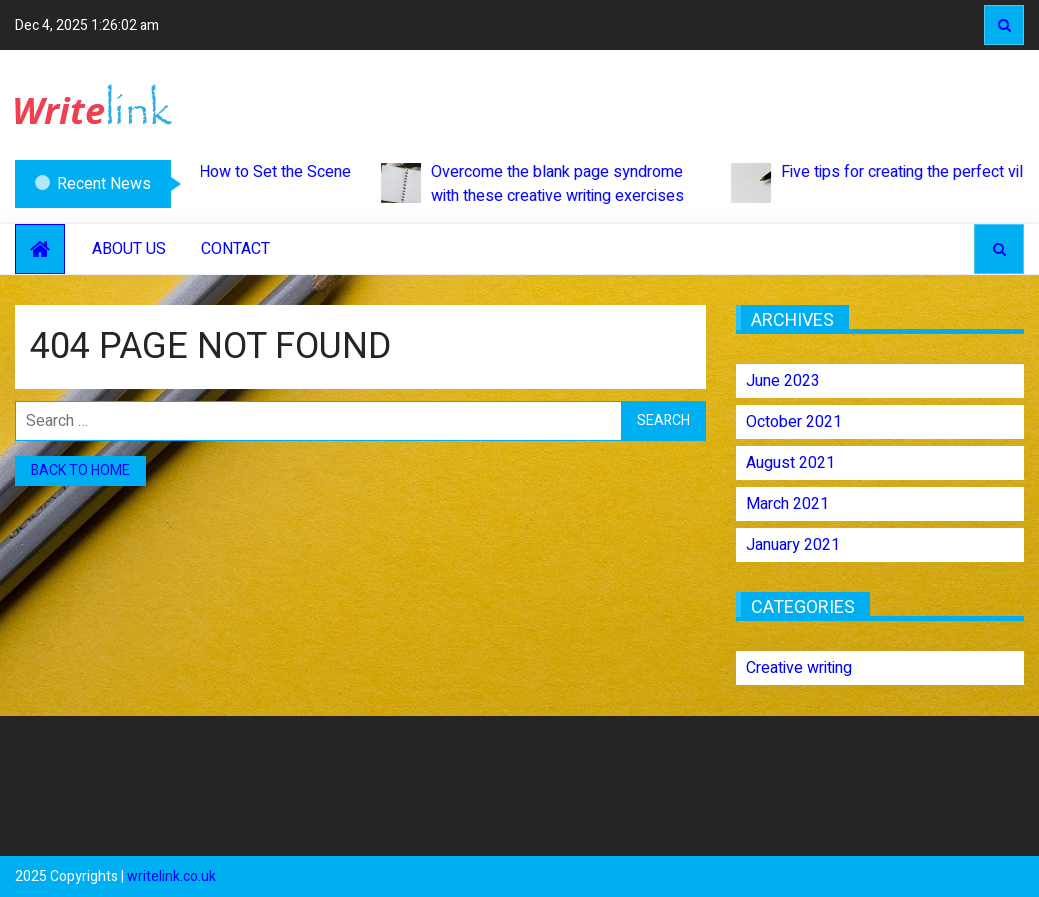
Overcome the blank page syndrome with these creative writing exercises (540, 184)
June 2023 (783, 381)
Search (1004, 25)
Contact (235, 249)
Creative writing (799, 668)
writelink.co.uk (171, 876)
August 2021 (790, 463)
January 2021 (793, 545)
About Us (129, 249)
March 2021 (787, 504)
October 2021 (794, 422)
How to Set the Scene (258, 181)
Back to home (80, 470)
